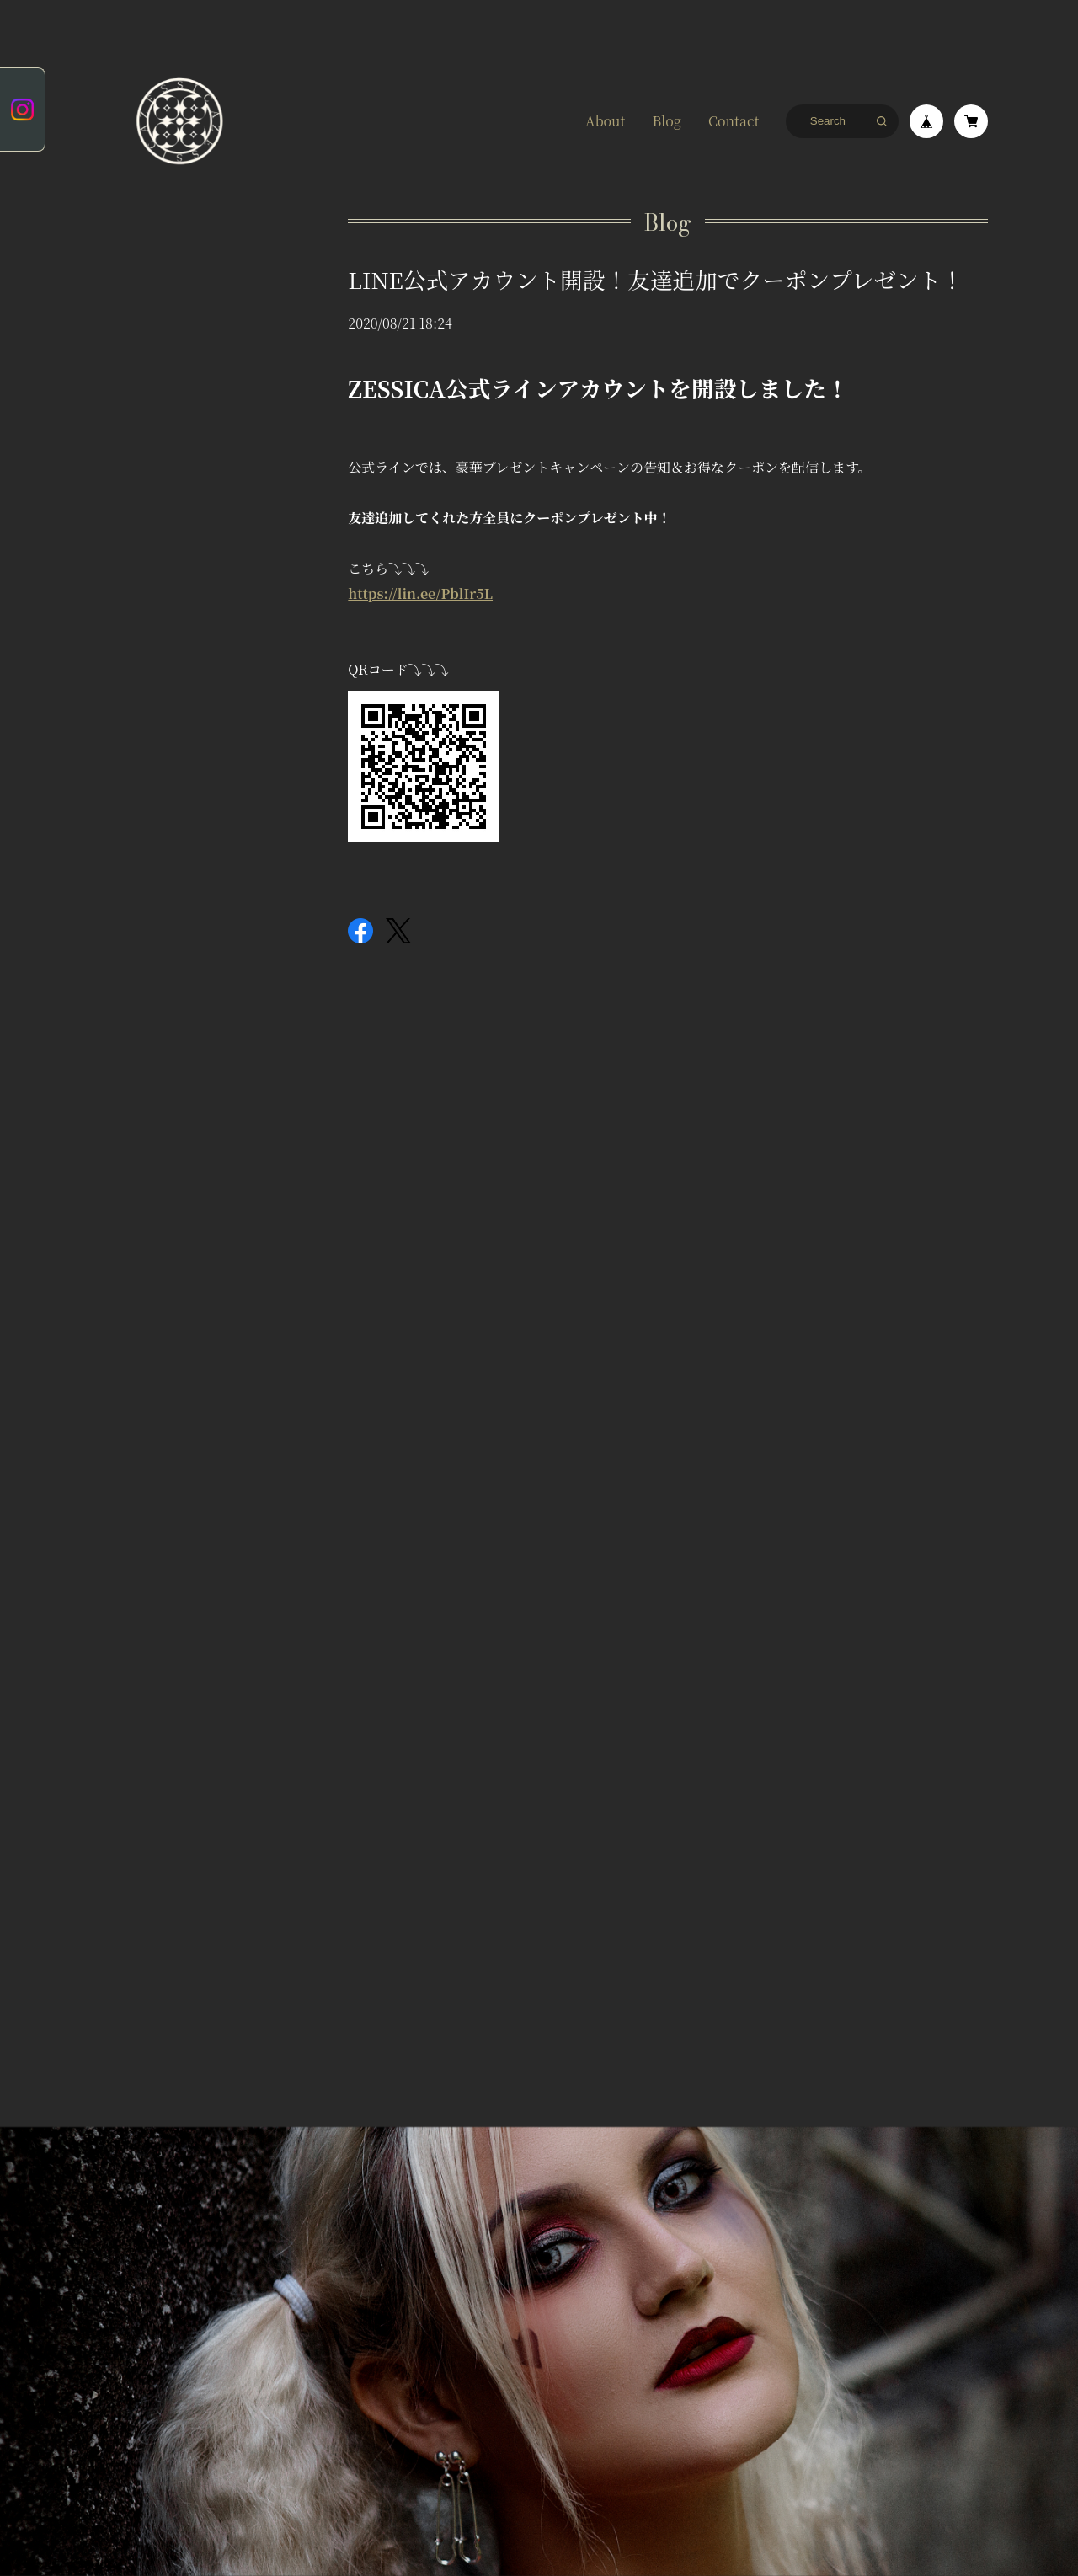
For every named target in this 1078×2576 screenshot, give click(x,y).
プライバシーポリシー (134, 2088)
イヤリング (140, 301)
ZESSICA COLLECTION (150, 338)
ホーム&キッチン (151, 386)
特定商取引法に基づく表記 (260, 2088)
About (605, 121)
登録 (539, 1947)
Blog (666, 121)
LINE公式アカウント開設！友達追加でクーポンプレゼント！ (655, 279)
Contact (733, 121)
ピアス (129, 272)
